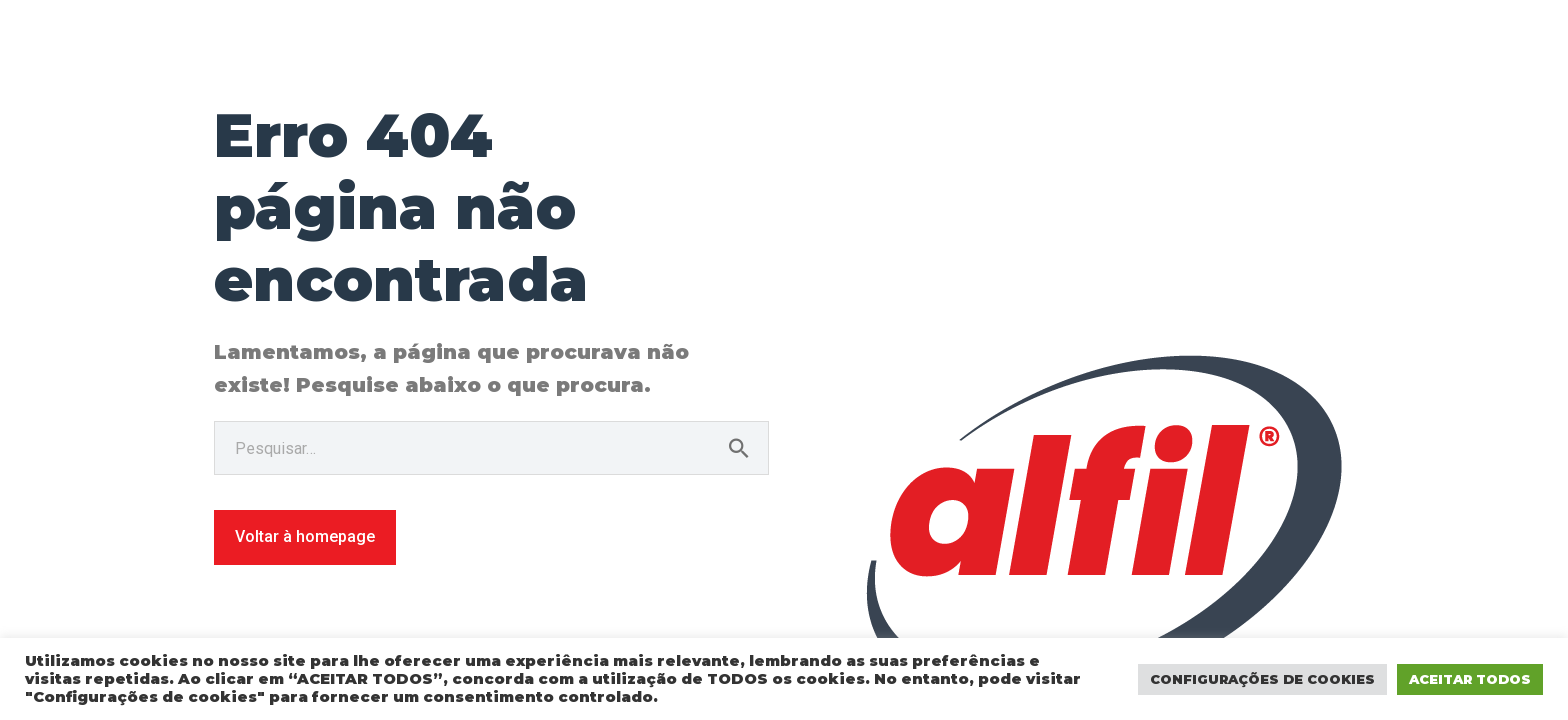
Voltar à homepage (305, 536)
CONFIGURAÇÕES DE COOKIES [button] (1262, 679)
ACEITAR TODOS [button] (1470, 679)
